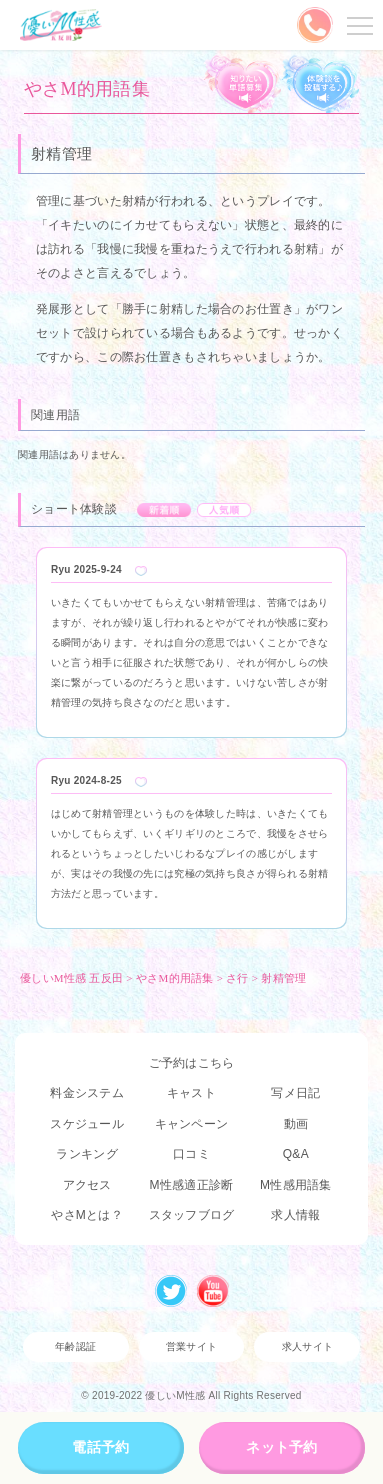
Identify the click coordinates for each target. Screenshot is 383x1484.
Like (141, 571)
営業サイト (191, 1346)
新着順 (164, 510)
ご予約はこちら (192, 1063)
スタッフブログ (192, 1215)
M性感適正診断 (192, 1185)
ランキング (86, 1154)
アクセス (87, 1185)
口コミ (191, 1154)
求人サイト (307, 1346)
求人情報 (295, 1215)
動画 (296, 1124)
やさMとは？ (87, 1215)
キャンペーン (192, 1124)
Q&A (296, 1154)
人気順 (224, 510)
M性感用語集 (296, 1185)
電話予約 (100, 1447)
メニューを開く (357, 25)
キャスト (191, 1093)
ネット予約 (281, 1447)
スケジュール (87, 1124)
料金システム (87, 1093)
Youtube (213, 1291)
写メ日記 (295, 1093)
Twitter (171, 1291)
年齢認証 (75, 1346)
